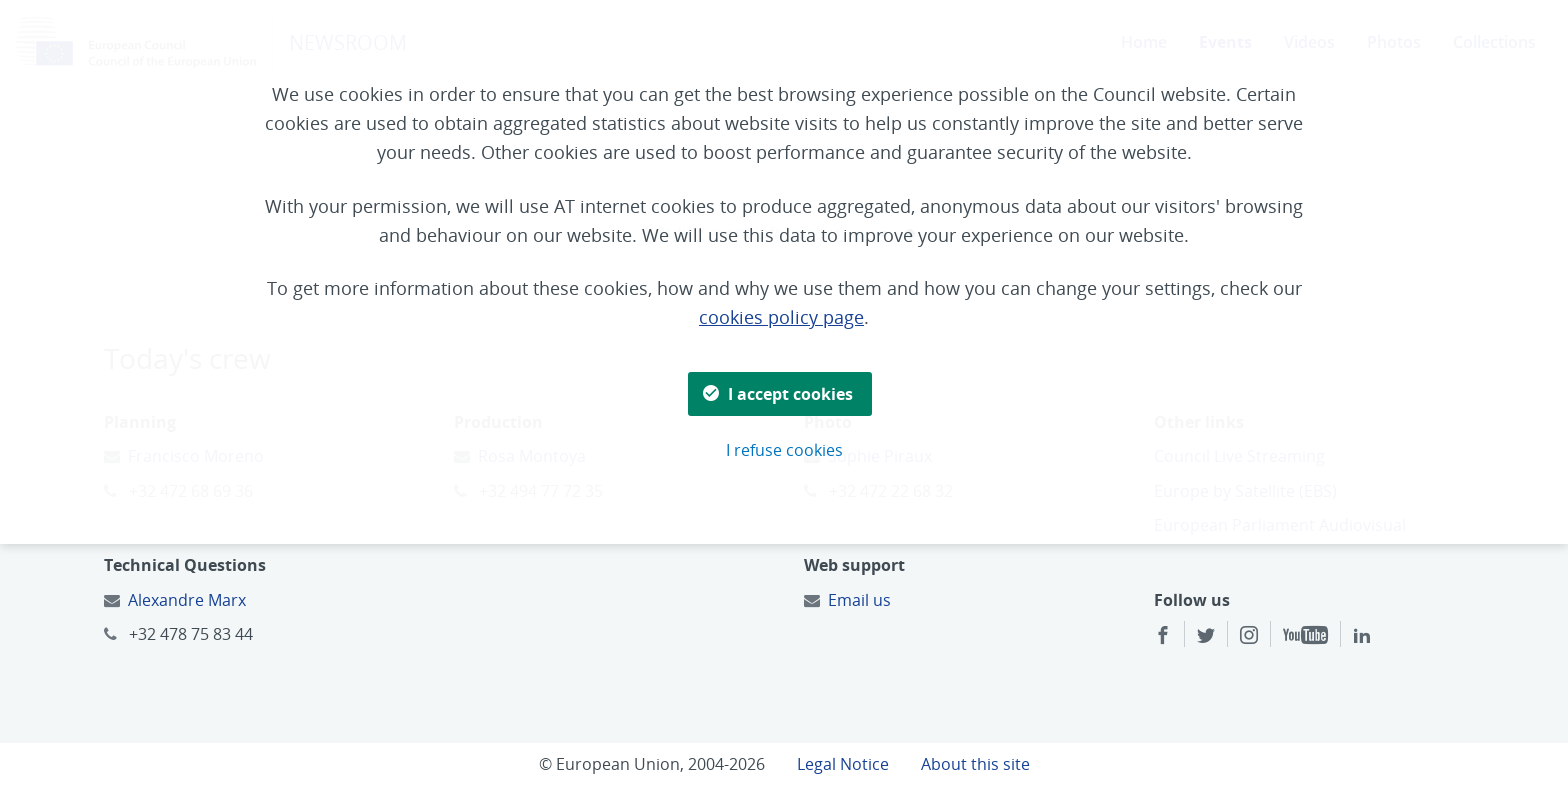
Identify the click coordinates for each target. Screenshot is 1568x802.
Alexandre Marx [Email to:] (187, 600)
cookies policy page (781, 317)
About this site (975, 764)
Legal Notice (843, 764)
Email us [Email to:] (859, 600)
